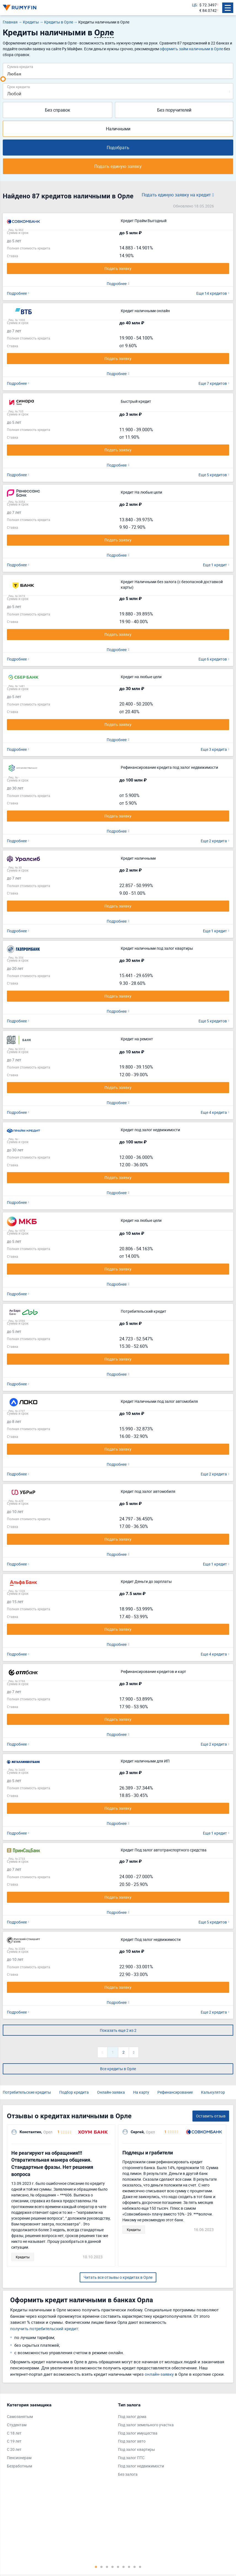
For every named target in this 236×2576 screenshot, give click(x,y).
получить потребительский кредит (44, 2328)
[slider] (3, 79)
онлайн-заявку (159, 2374)
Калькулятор (213, 2092)
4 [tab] (112, 2566)
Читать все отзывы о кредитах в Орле (118, 2277)
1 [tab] (96, 2566)
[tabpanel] (59, 2437)
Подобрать (118, 147)
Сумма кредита (20, 66)
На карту (141, 2092)
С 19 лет (14, 2441)
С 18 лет (14, 2433)
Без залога (128, 2474)
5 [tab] (118, 2566)
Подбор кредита (74, 2092)
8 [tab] (134, 2566)
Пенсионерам (19, 2457)
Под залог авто (132, 2441)
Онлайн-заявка (111, 2092)
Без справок (57, 110)
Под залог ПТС (131, 2457)
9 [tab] (140, 2566)
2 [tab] (101, 2566)
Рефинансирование (175, 2092)
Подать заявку (118, 268)
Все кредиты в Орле (118, 2068)
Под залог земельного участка (146, 2424)
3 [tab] (107, 2566)
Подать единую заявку (118, 166)
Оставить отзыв (211, 2116)
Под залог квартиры (136, 2449)
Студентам (16, 2424)
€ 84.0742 (208, 10)
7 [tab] (129, 2566)
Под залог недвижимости (141, 2466)
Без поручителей (174, 110)
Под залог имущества (137, 2433)
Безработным (19, 2466)
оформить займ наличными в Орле (191, 48)
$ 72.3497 (208, 4)
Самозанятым (20, 2416)
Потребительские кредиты (27, 2092)
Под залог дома (132, 2416)
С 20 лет (14, 2449)
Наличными (118, 129)
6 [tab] (123, 2566)
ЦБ (194, 4)
